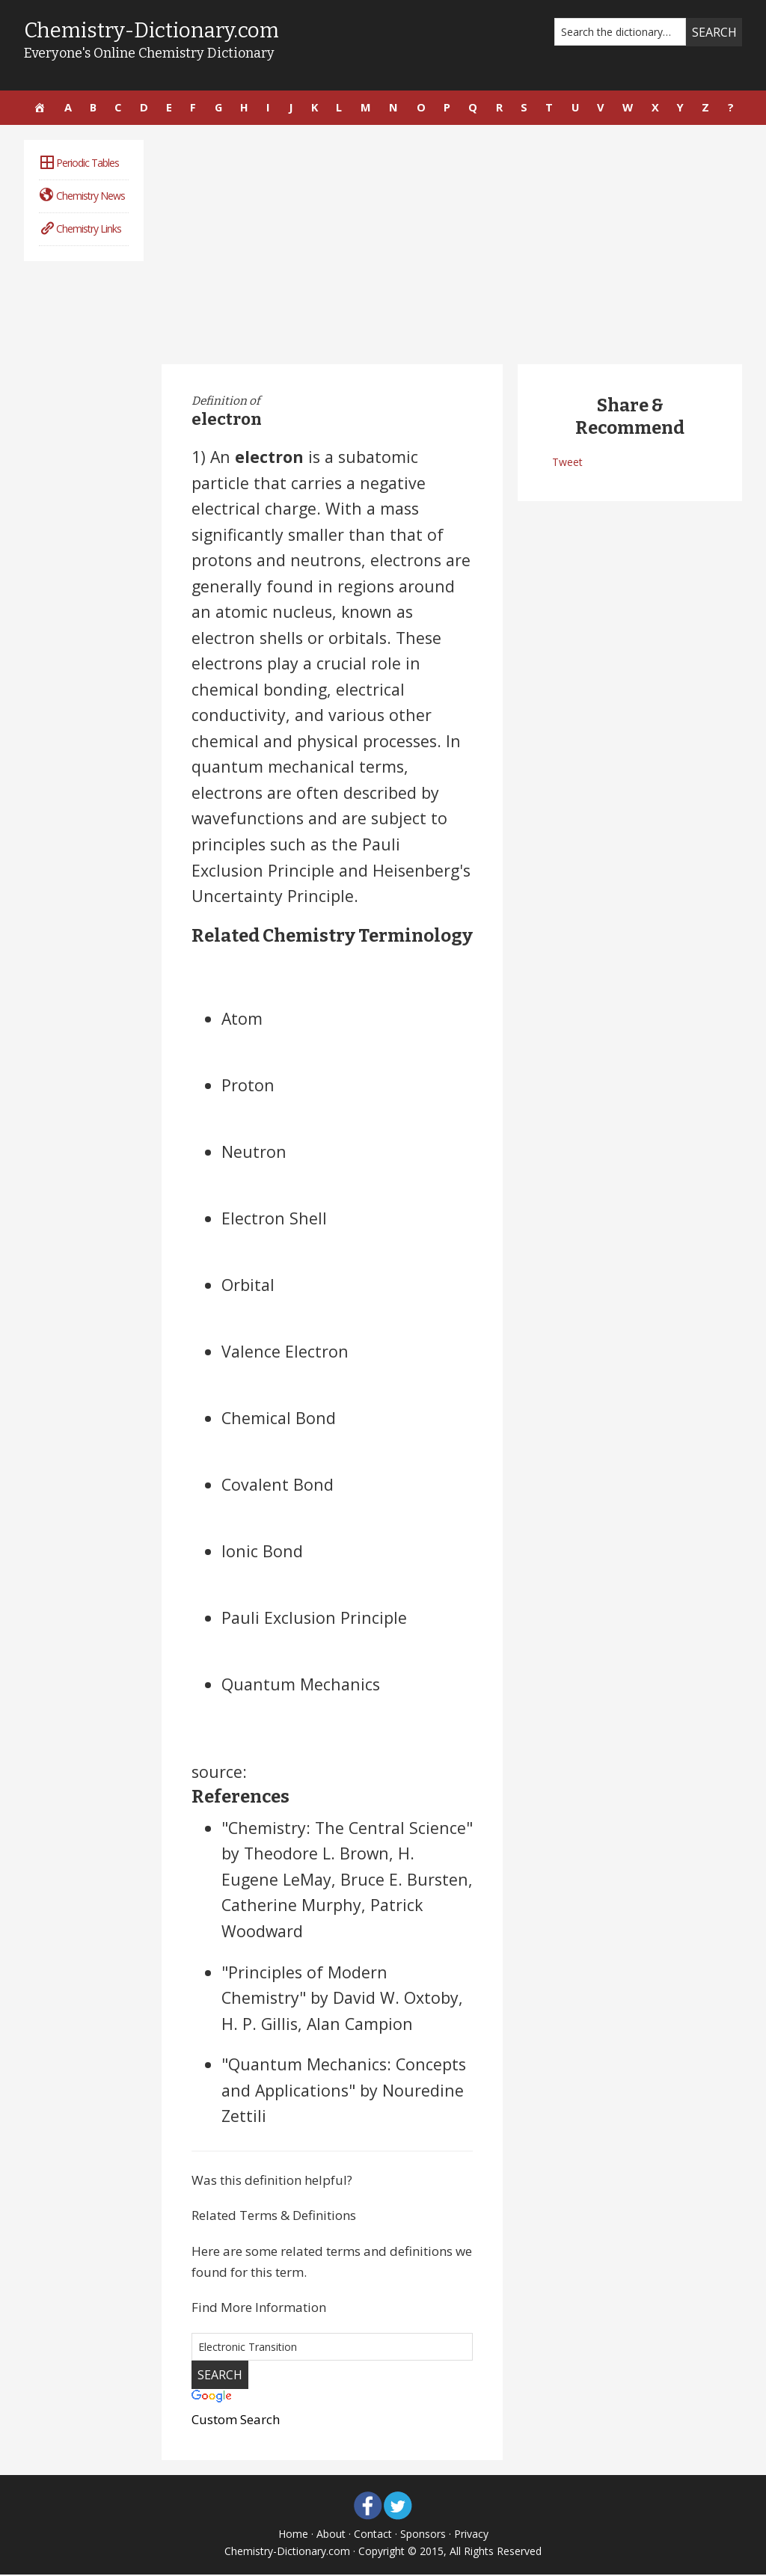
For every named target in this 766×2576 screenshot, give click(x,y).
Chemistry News (82, 196)
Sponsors (423, 2534)
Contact (373, 2534)
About (331, 2534)
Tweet (567, 463)
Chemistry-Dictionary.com (154, 30)
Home (293, 2534)
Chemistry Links (80, 229)
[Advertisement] (452, 246)
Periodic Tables (79, 164)
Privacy (471, 2534)
